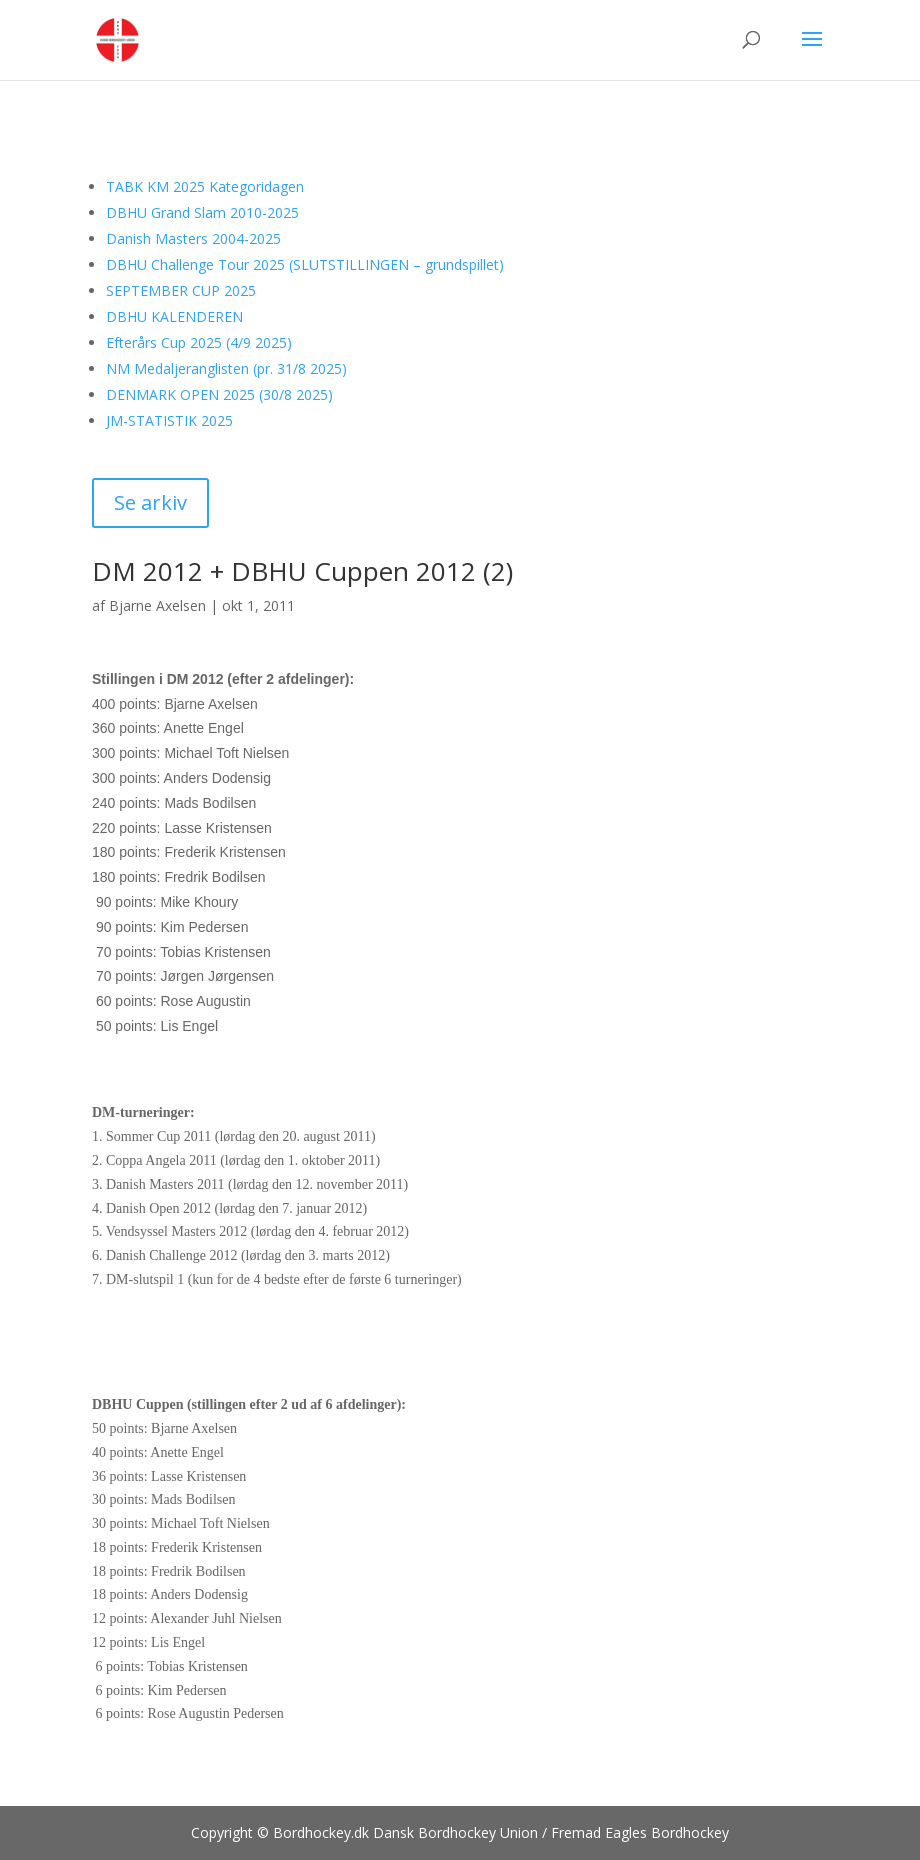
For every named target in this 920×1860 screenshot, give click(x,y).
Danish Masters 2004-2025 (193, 238)
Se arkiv (150, 502)
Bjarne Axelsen (157, 605)
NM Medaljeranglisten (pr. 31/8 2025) (226, 368)
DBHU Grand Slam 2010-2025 (202, 212)
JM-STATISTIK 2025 (169, 420)
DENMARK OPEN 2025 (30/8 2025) (219, 394)
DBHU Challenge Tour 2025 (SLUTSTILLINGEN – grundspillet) (305, 264)
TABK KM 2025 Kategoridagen (205, 186)
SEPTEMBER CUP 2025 (181, 290)
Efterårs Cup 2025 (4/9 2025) (199, 342)
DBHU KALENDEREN (174, 316)
